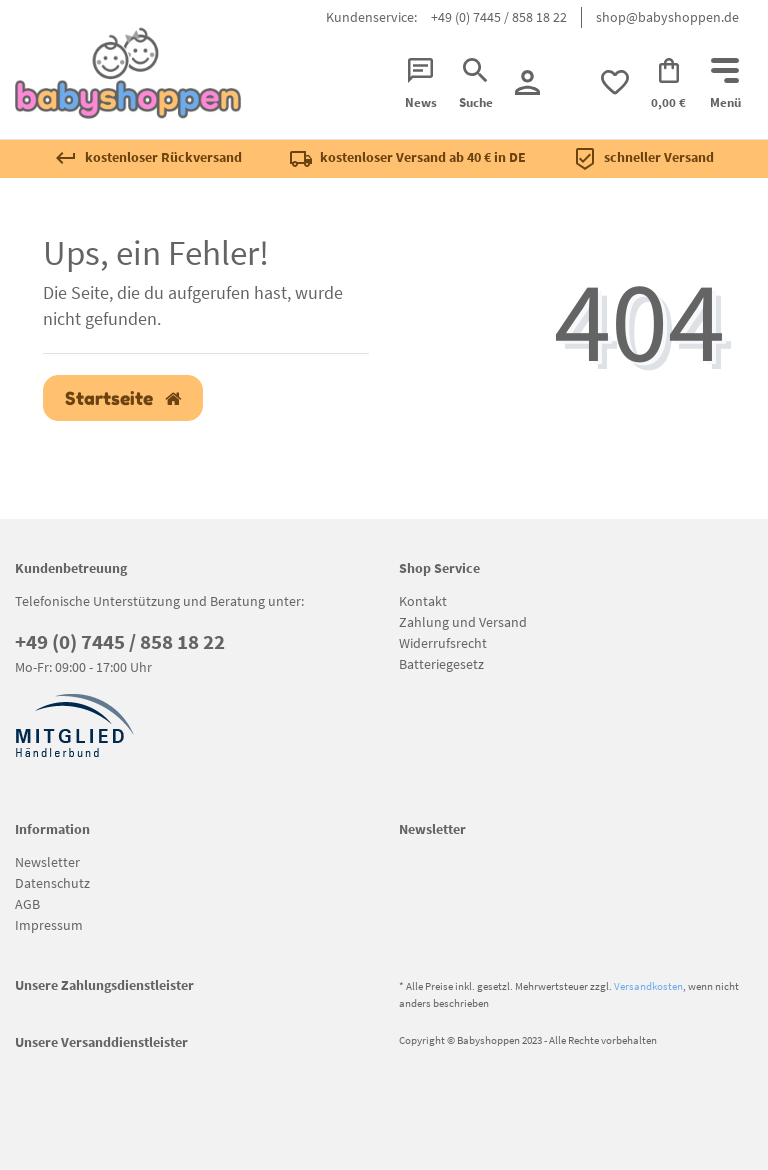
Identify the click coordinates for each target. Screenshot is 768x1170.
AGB (27, 904)
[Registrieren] (527, 82)
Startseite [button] (123, 398)
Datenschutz (52, 883)
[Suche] (476, 85)
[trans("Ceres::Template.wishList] (615, 82)
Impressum (49, 925)
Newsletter (47, 862)
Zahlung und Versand (463, 622)
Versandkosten (648, 986)
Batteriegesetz (441, 664)
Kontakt (423, 601)
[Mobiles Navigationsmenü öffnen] (725, 85)
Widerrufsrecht (443, 643)
